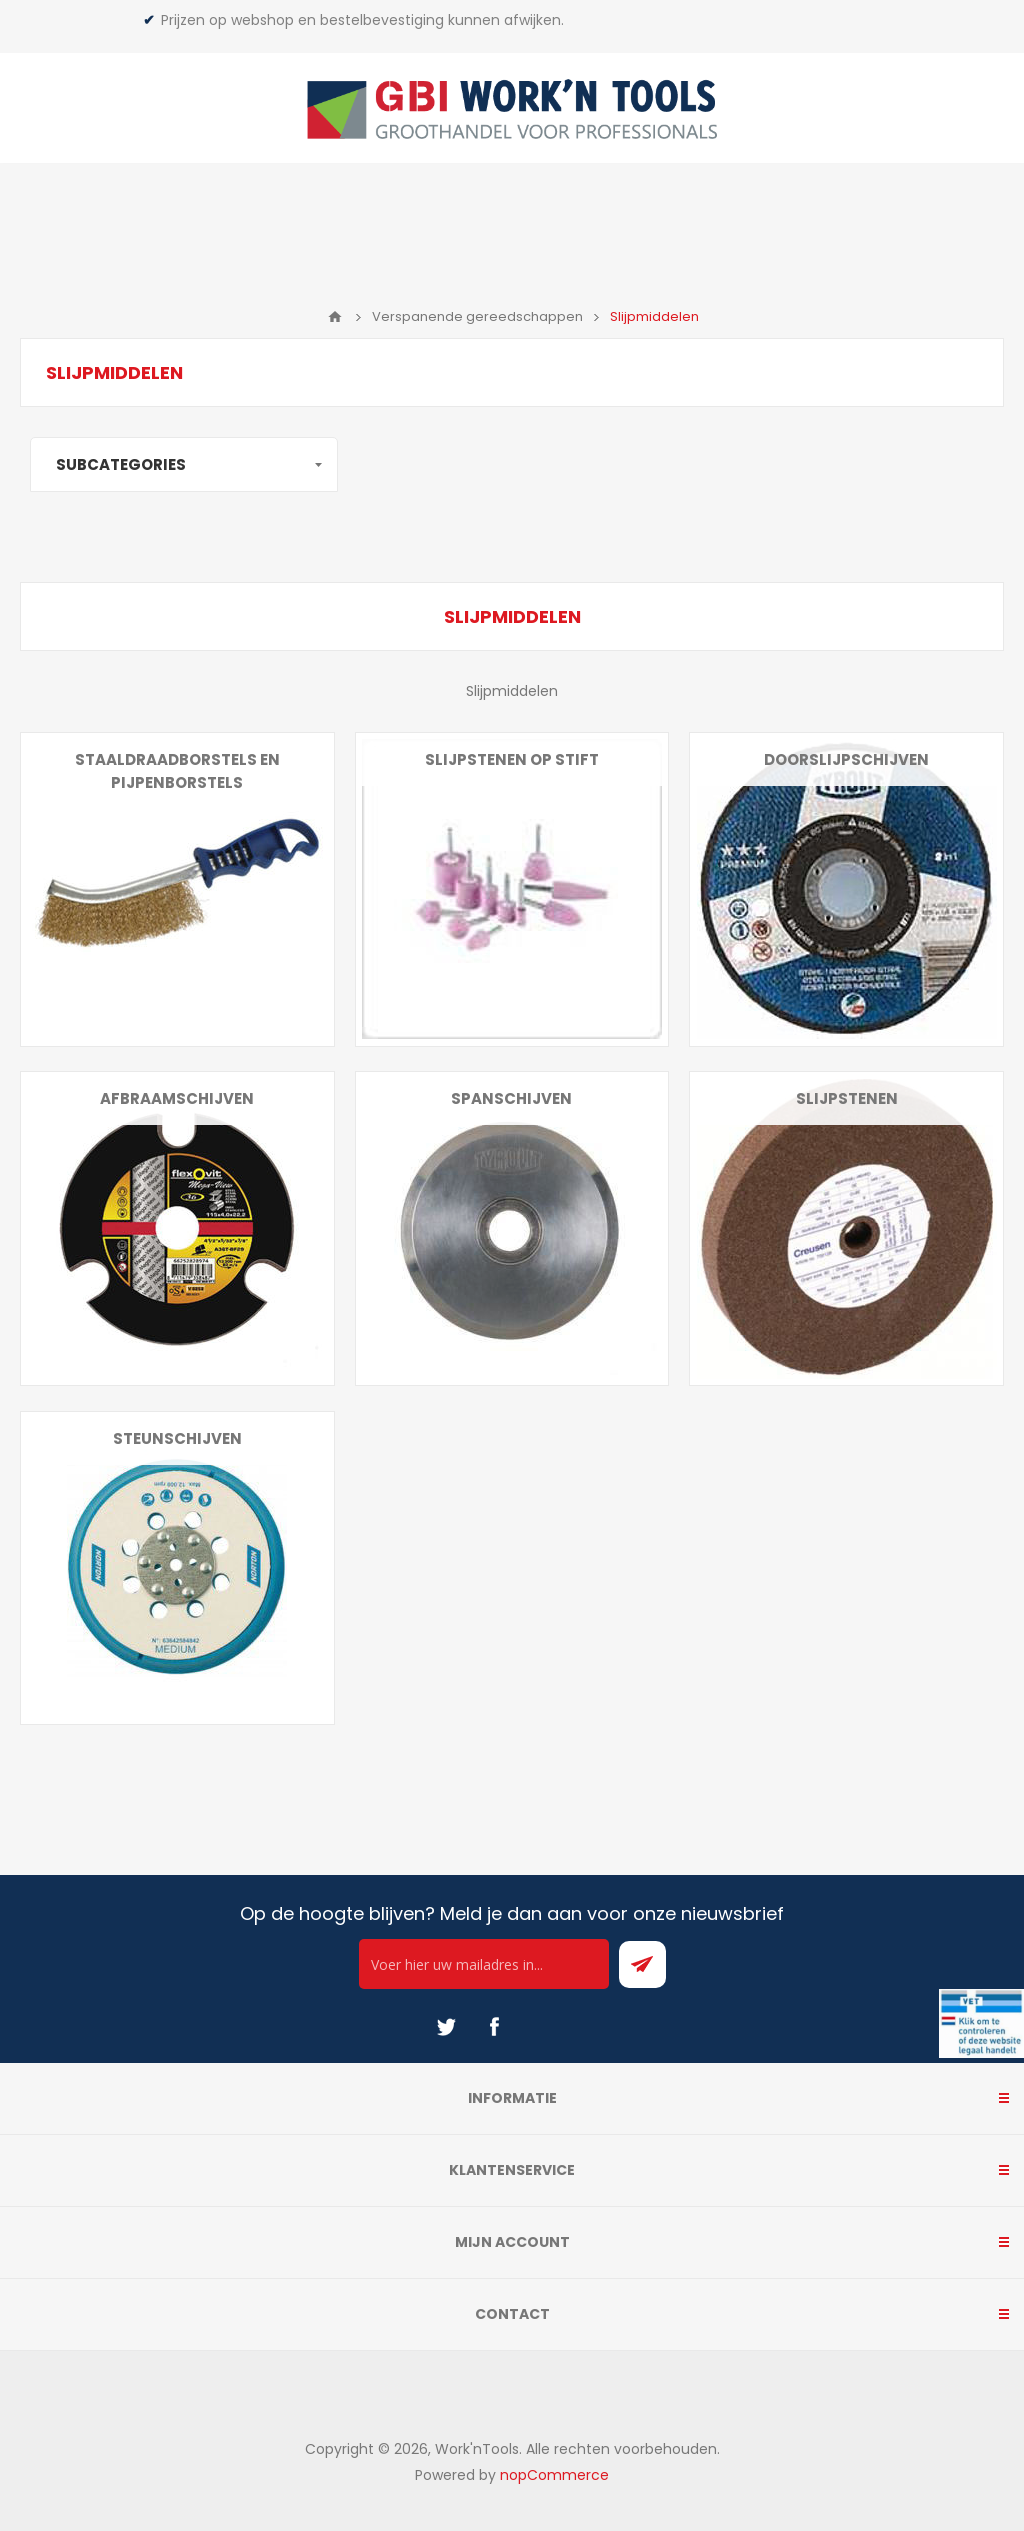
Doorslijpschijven (846, 759)
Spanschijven (511, 1098)
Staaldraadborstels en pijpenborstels (177, 771)
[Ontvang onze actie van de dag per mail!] (484, 1964)
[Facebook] (494, 2027)
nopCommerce (554, 2475)
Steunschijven (177, 1438)
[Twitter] (446, 2027)
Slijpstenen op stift (512, 759)
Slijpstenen (847, 1098)
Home (335, 317)
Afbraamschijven (177, 1098)
